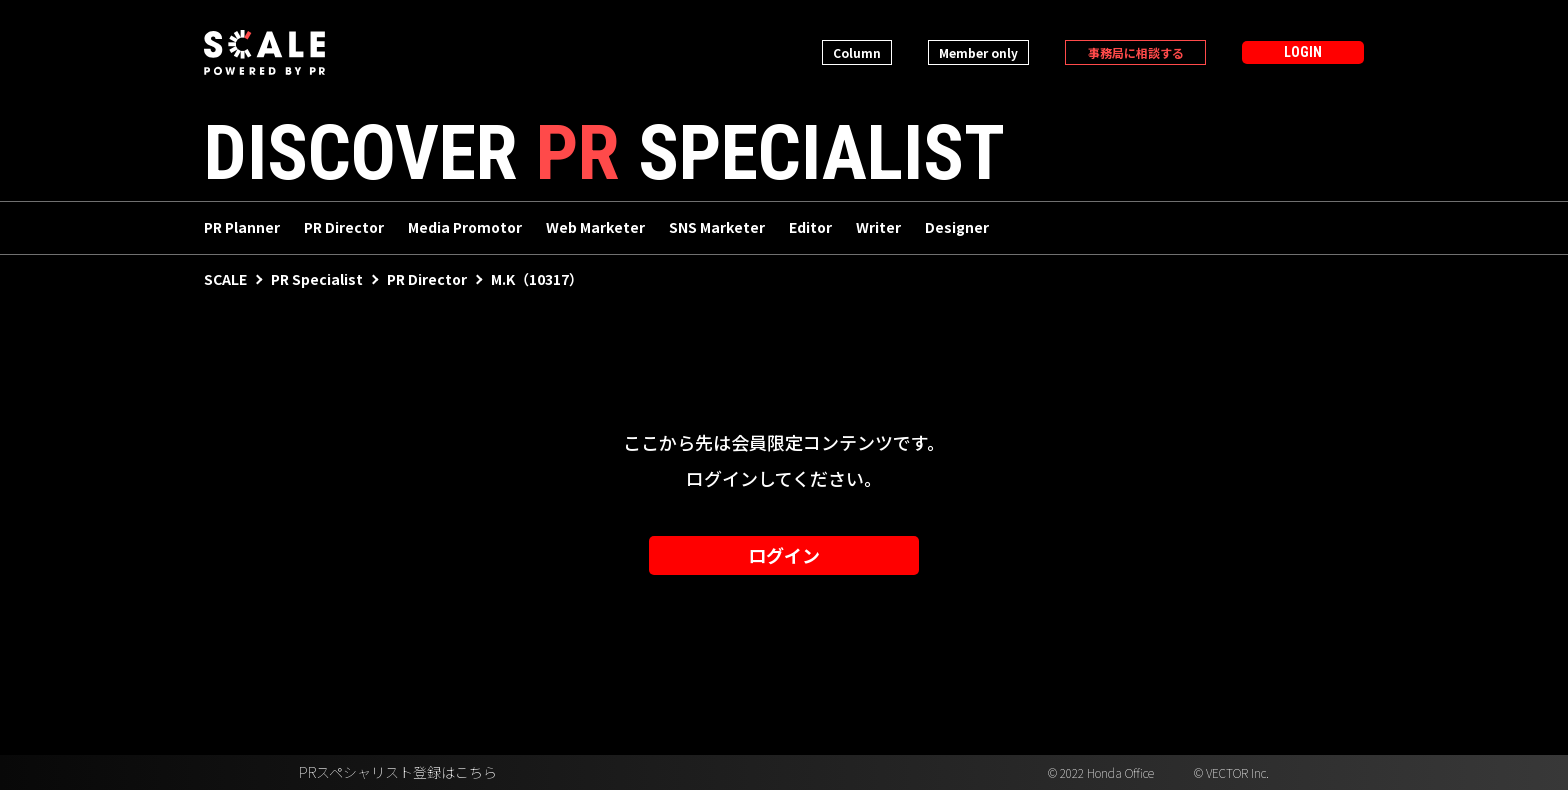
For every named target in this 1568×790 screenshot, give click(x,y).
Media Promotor (465, 228)
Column (857, 52)
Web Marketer (595, 228)
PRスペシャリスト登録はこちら (398, 773)
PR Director (344, 228)
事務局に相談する (1136, 52)
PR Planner (242, 228)
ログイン (784, 556)
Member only (978, 52)
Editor (810, 228)
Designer (957, 228)
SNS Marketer (717, 228)
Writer (878, 228)
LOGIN (1303, 52)
